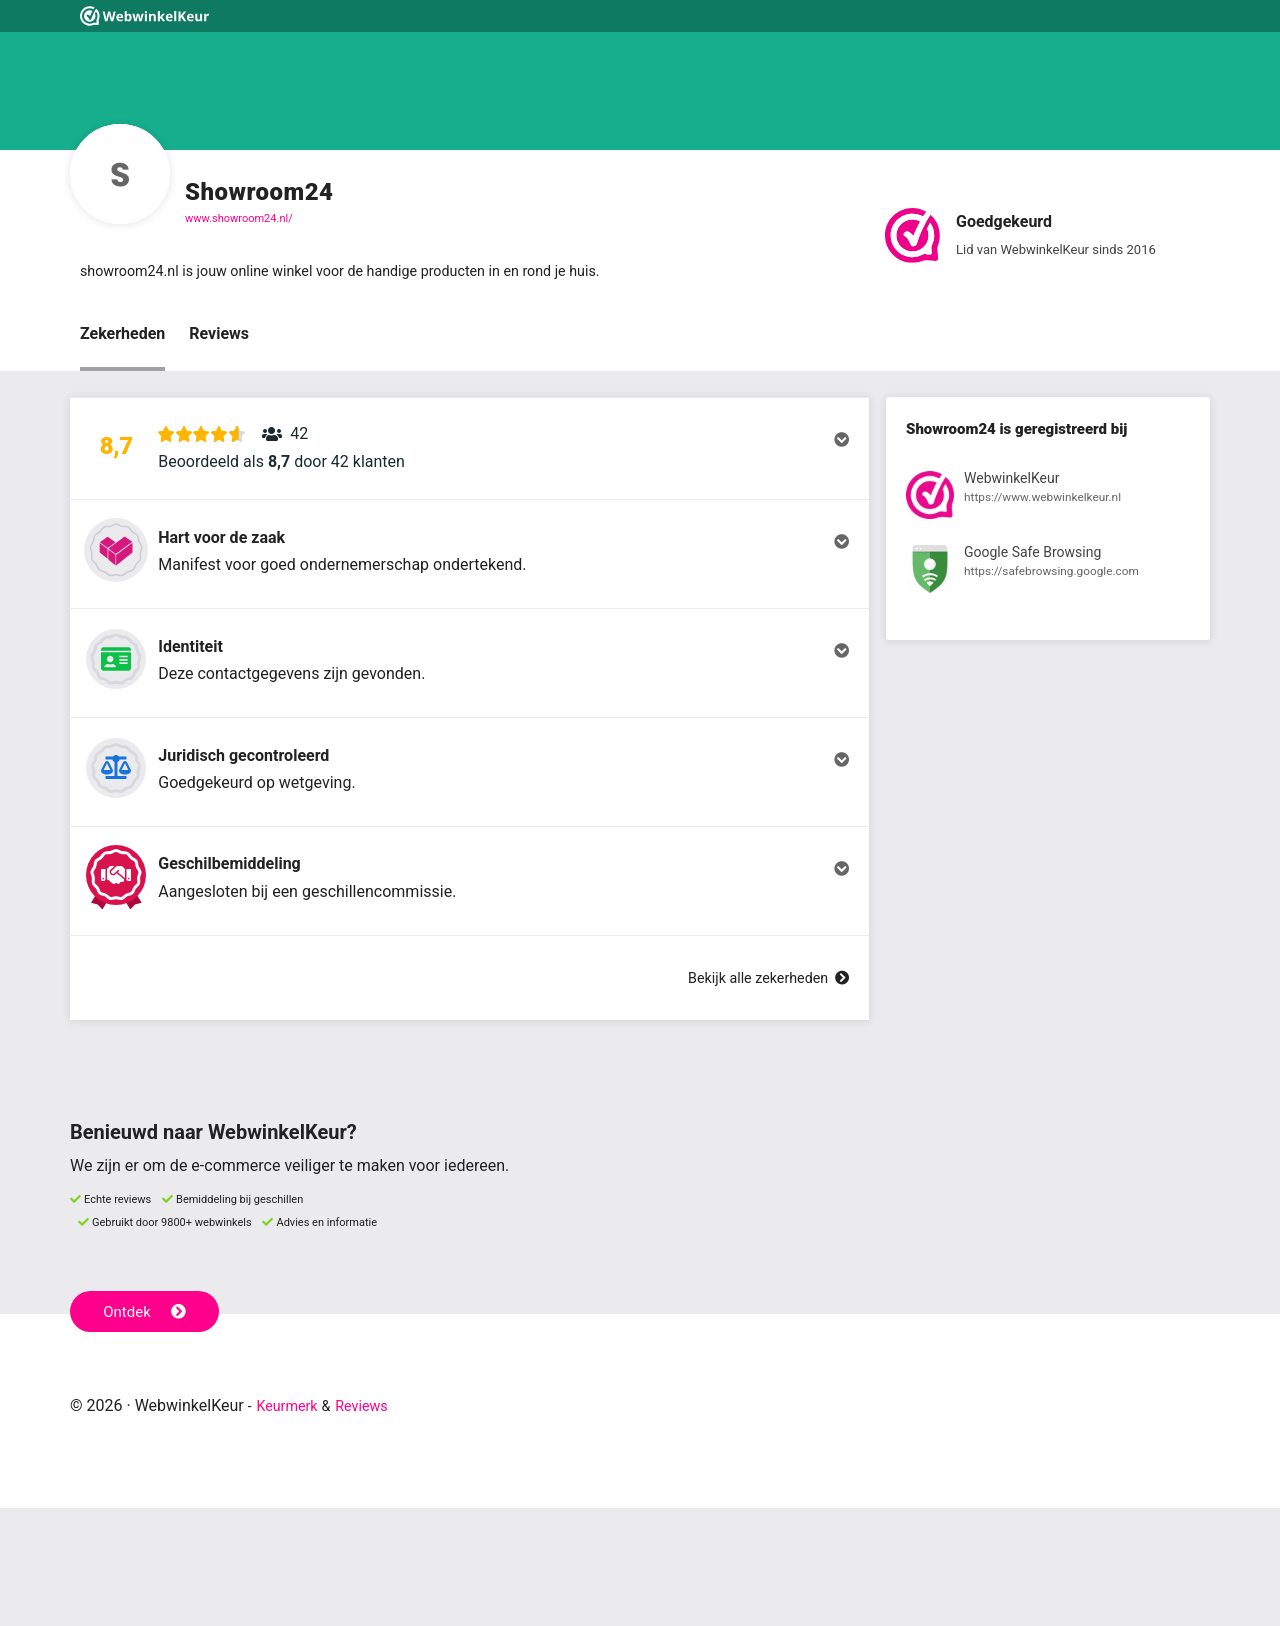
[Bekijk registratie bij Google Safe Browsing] (1048, 576)
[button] (469, 463)
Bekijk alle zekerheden (759, 1095)
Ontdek (148, 1428)
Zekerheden (122, 336)
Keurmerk (291, 1523)
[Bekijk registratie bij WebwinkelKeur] (1048, 501)
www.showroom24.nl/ (239, 218)
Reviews (219, 336)
